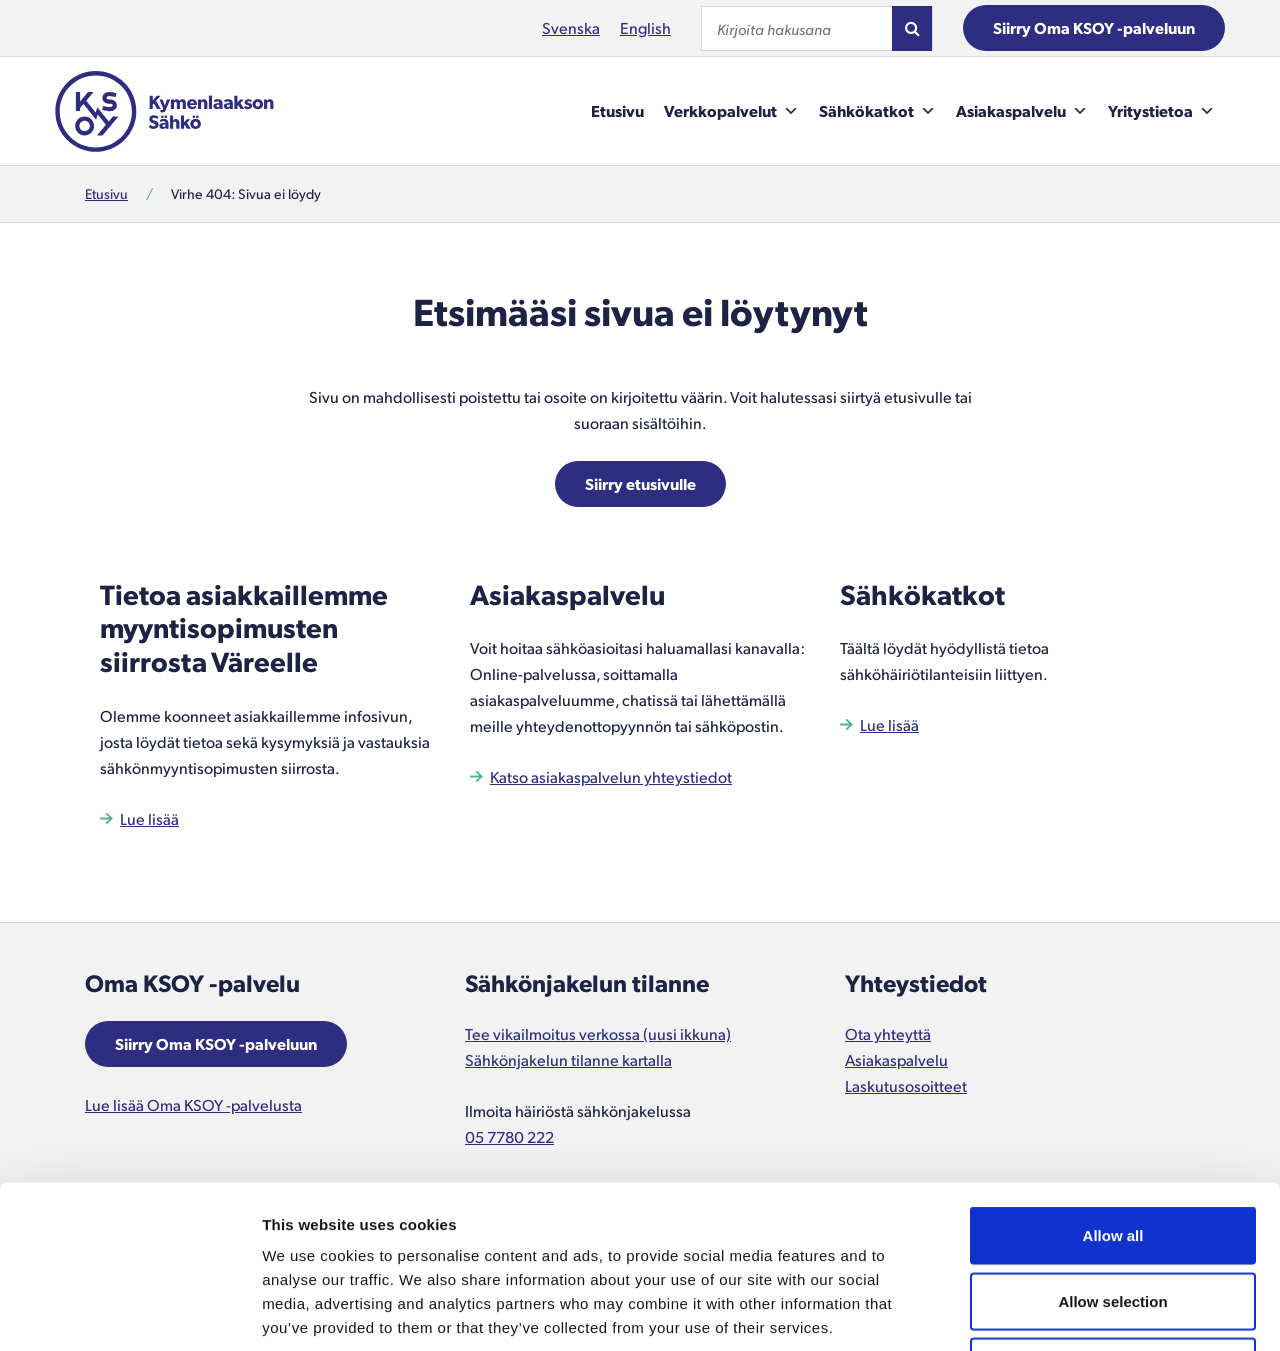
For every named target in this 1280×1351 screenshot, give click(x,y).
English (645, 27)
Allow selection (1112, 1154)
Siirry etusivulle (640, 483)
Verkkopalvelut (731, 111)
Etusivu (617, 110)
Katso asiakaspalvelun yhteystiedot (611, 776)
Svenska (571, 27)
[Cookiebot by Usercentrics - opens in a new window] (129, 1312)
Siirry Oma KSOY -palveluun (1094, 27)
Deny (1113, 1219)
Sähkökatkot (877, 111)
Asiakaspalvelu (1022, 111)
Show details (1049, 1311)
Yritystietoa (1161, 111)
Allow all (1113, 1088)
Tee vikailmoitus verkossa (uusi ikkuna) (598, 1033)
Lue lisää (149, 818)
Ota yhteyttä (888, 1033)
